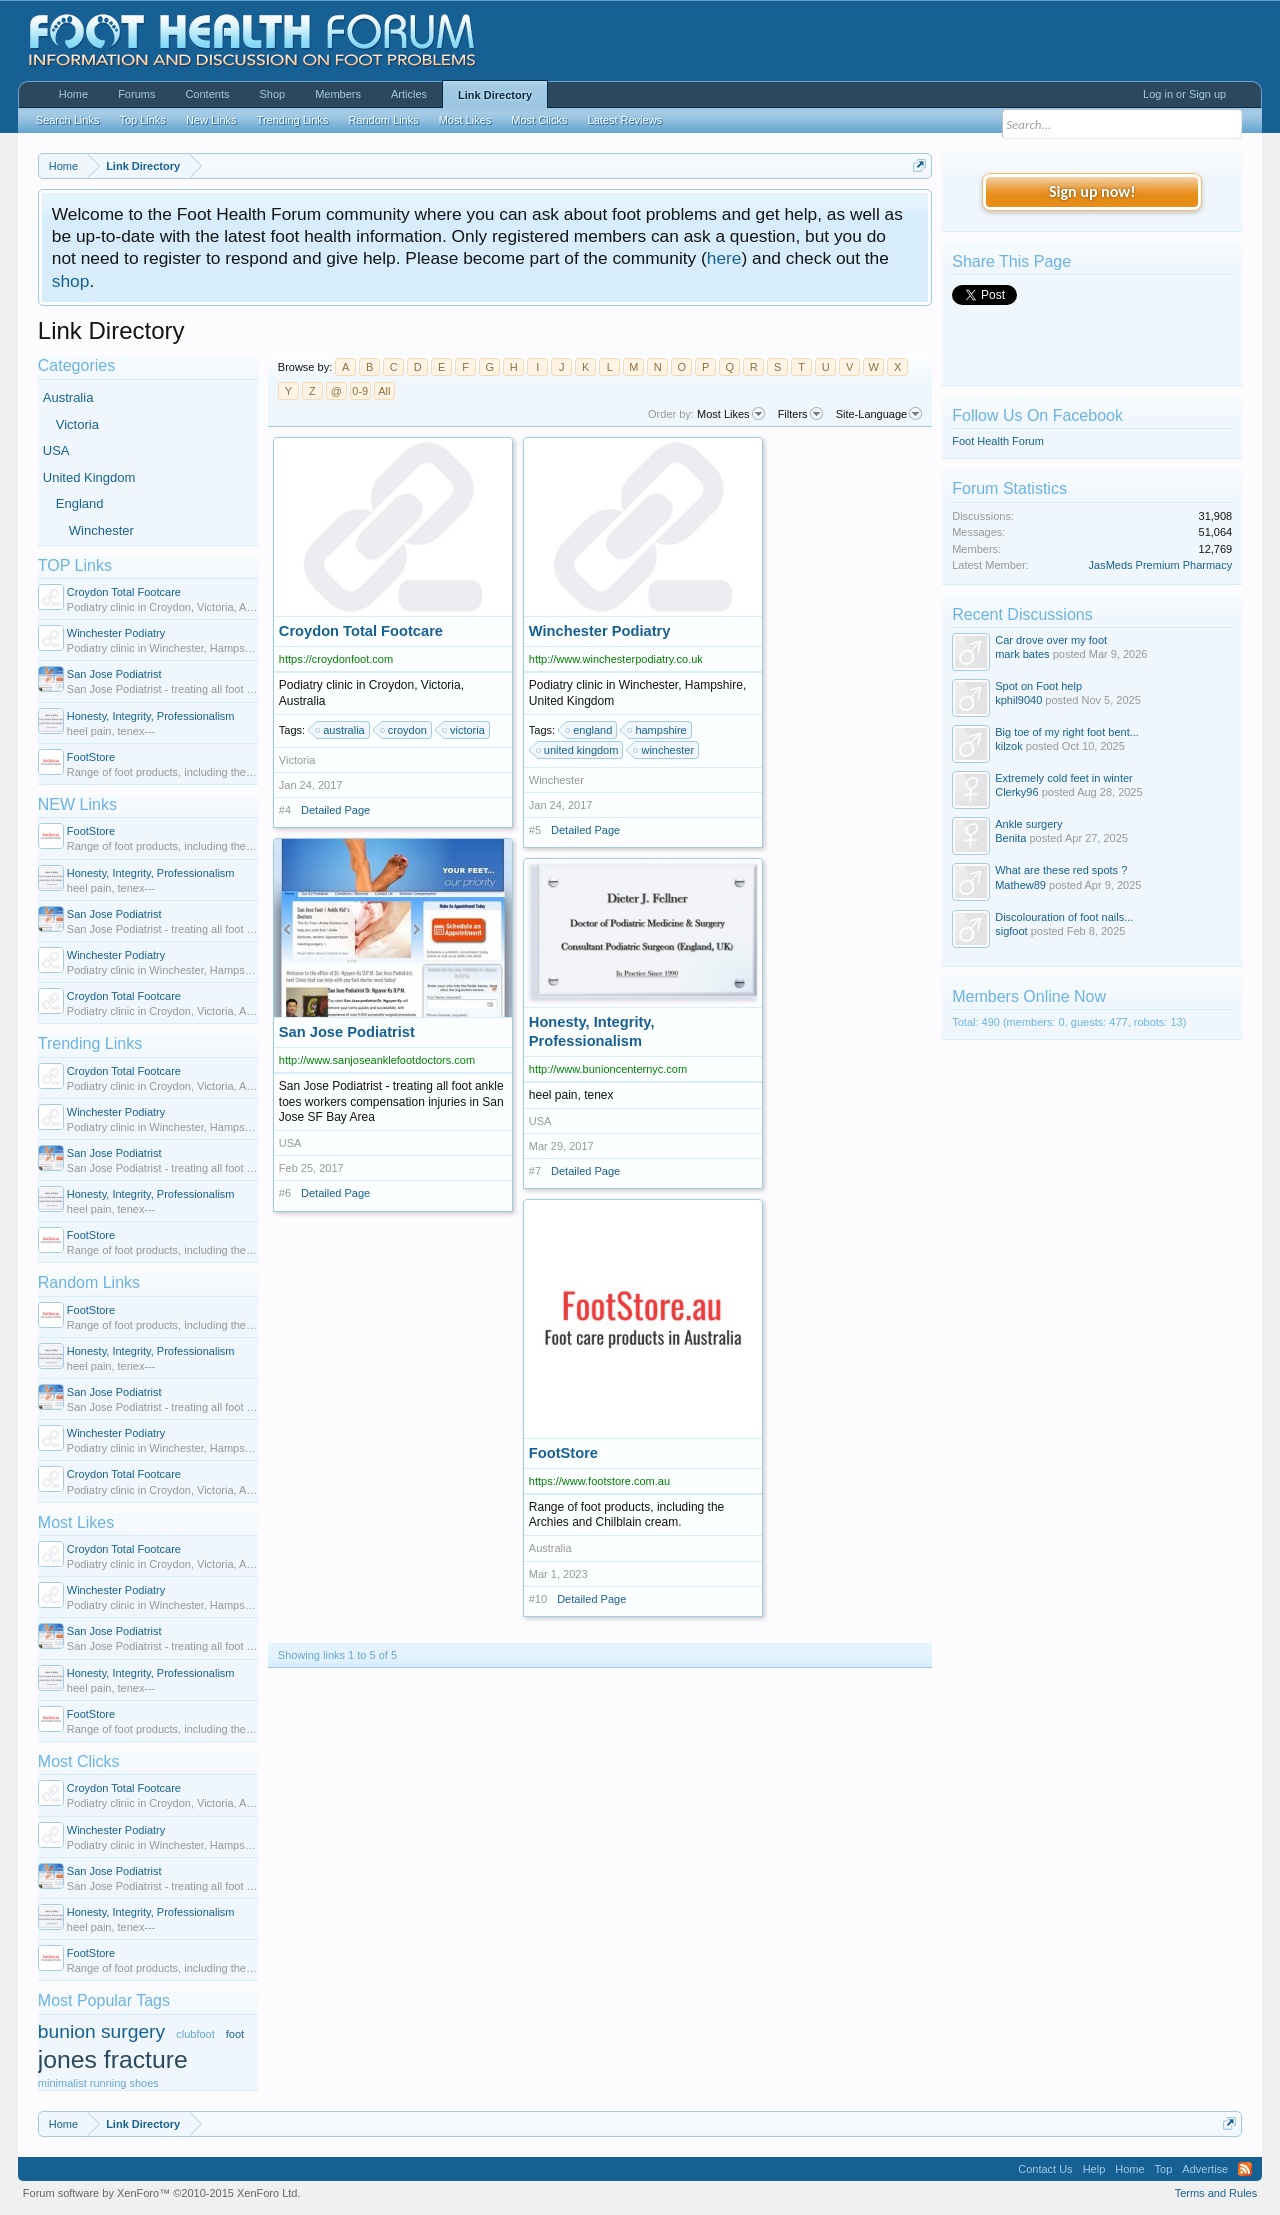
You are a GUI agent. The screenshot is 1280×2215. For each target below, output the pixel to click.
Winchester (101, 530)
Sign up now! (1092, 191)
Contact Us (1045, 2169)
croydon (404, 730)
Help (1094, 2169)
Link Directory (495, 95)
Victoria (77, 424)
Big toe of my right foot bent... (1067, 732)
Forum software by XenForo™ (162, 2193)
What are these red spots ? (1061, 870)
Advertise (1205, 2169)
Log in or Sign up (1184, 94)
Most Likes (76, 1522)
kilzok (1009, 746)
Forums (136, 94)
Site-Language (879, 414)
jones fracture (113, 2059)
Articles (409, 94)
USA (56, 450)
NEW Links (77, 804)
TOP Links (75, 565)
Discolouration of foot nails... (1064, 917)
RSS (1245, 2169)
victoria (464, 730)
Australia (68, 397)
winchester (664, 750)
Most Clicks (79, 1761)
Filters (800, 414)
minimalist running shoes (98, 2083)
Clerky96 (1016, 792)
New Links (211, 120)
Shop (272, 94)
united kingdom (578, 750)
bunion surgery (101, 2031)
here (724, 258)
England (80, 503)
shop (71, 281)
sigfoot (1011, 931)
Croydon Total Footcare (124, 592)
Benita (1010, 838)
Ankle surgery (1028, 824)
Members (338, 94)
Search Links (68, 120)
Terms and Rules (1216, 2193)
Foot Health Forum (998, 441)
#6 (285, 1193)
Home (73, 94)
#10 (538, 1599)
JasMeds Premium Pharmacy (1161, 565)
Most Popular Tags (104, 2000)
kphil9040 (1018, 700)
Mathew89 (1020, 885)
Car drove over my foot (1051, 640)
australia (341, 730)
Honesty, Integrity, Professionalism (151, 716)
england (589, 730)
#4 (285, 810)
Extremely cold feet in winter (1064, 778)
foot (235, 2034)
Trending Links (90, 1043)
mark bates (1022, 654)
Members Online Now (1029, 996)
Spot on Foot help (1038, 686)
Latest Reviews (625, 120)
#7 (535, 1171)
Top (1164, 2169)
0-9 (360, 391)
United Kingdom (89, 477)
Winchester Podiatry (116, 633)
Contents (207, 94)
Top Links (142, 120)
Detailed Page (335, 810)
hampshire (657, 730)
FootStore (91, 757)
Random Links (89, 1282)
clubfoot (195, 2034)
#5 (535, 830)
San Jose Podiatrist (114, 674)
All (384, 391)
